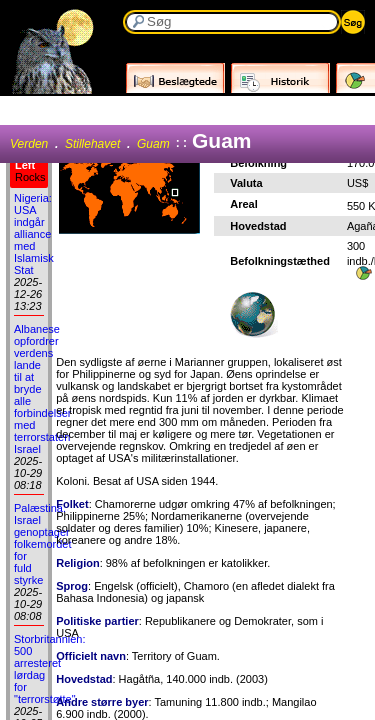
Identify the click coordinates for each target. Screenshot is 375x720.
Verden (29, 144)
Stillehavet (92, 144)
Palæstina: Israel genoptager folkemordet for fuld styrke (42, 544)
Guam (153, 144)
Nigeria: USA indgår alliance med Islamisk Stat (34, 234)
